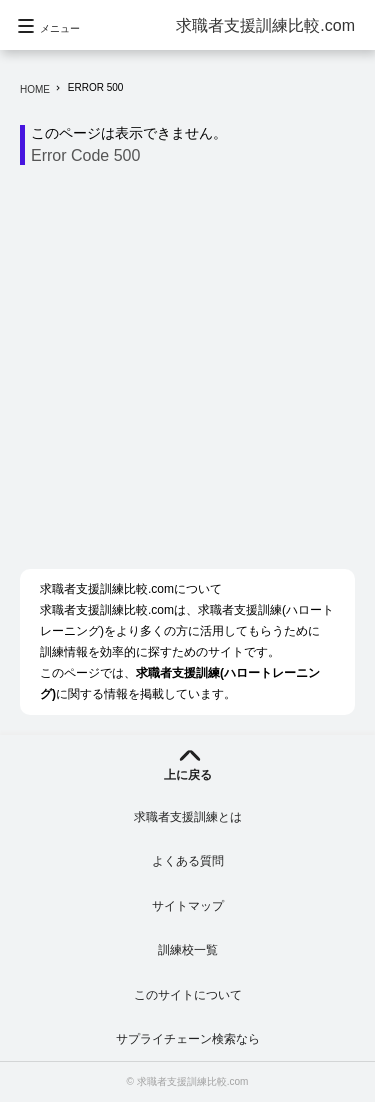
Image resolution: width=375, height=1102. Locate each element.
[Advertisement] (187, 372)
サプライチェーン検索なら (188, 1039)
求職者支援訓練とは (188, 817)
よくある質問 (188, 861)
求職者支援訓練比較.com (265, 25)
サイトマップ (188, 906)
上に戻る (188, 775)
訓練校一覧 (188, 950)
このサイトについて (188, 995)
